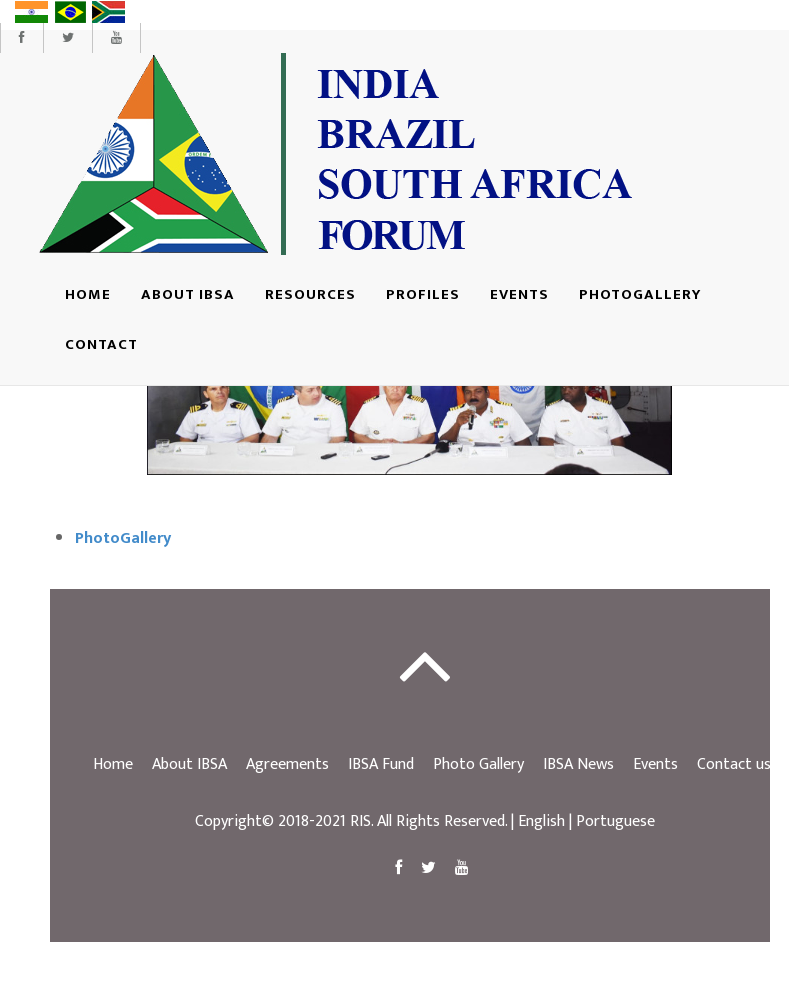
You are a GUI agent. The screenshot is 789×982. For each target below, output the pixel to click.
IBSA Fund (381, 764)
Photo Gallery (478, 764)
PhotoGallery (123, 538)
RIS (360, 821)
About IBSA (188, 294)
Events (519, 294)
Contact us (734, 764)
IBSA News (578, 764)
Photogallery (640, 294)
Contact (101, 344)
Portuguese (615, 821)
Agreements (287, 764)
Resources (310, 294)
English (541, 821)
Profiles (423, 294)
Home (88, 294)
